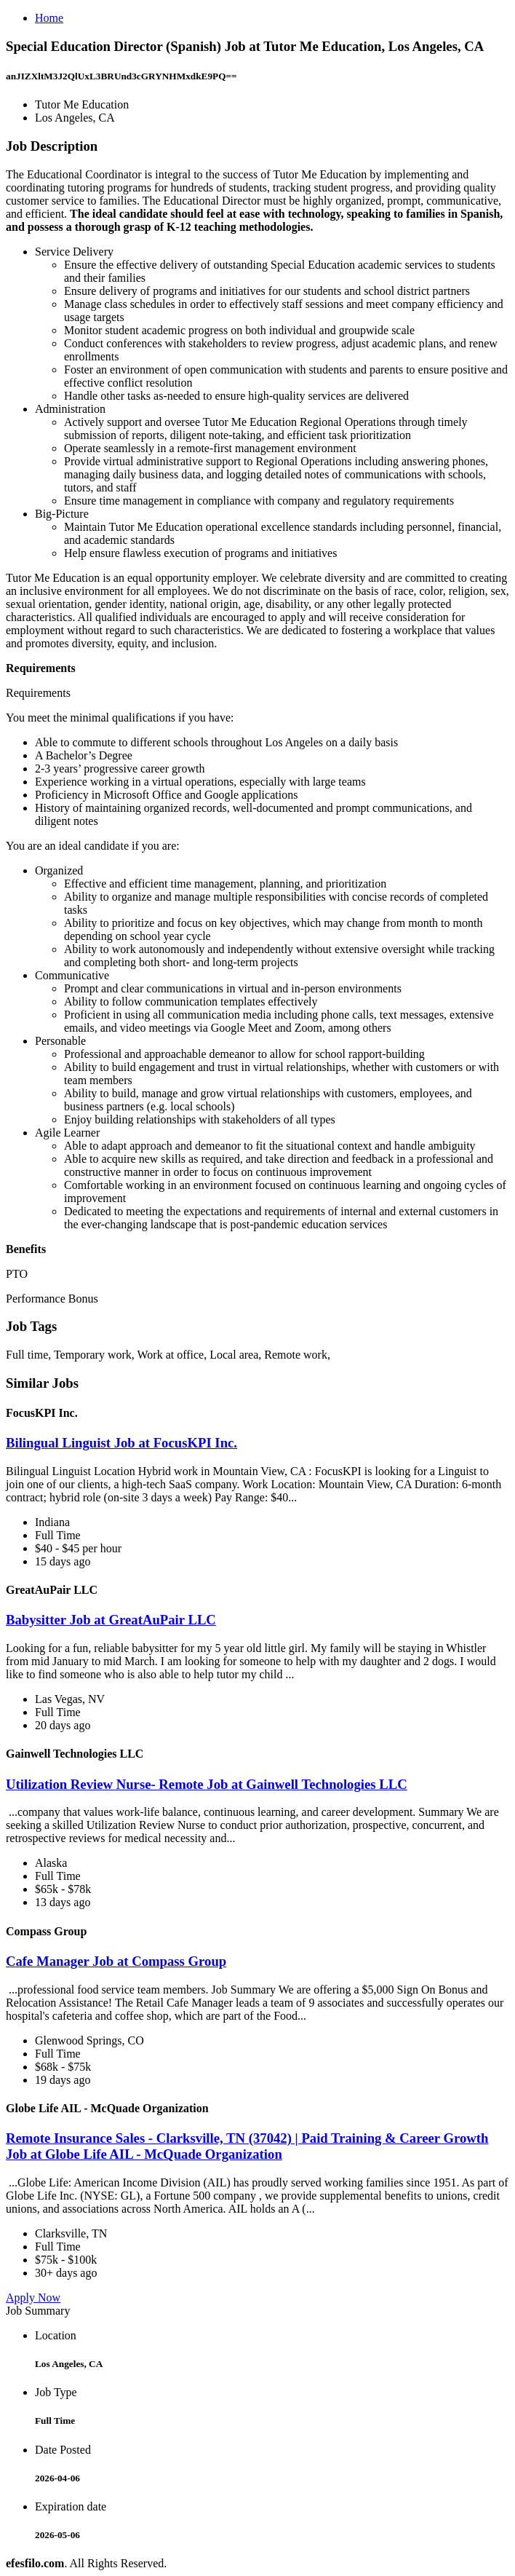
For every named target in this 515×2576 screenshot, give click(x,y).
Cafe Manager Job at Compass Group (116, 1961)
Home (49, 18)
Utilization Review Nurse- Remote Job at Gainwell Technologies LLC (206, 1784)
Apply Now (33, 2297)
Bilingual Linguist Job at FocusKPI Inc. (121, 1442)
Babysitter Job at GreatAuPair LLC (111, 1619)
